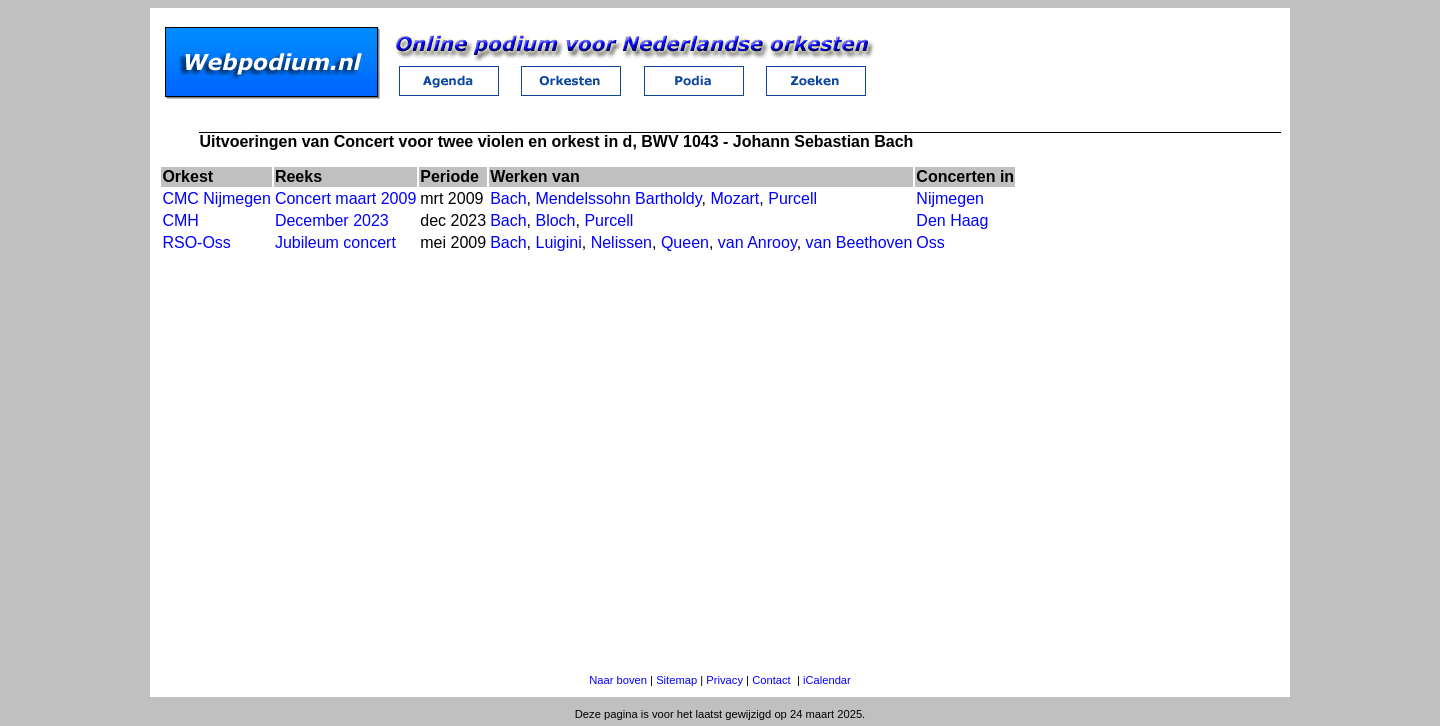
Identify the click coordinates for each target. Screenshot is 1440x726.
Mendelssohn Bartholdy (618, 198)
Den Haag (952, 220)
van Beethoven (859, 242)
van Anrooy (757, 242)
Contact (771, 680)
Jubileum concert (335, 242)
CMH (180, 220)
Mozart (734, 198)
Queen (685, 242)
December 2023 (332, 220)
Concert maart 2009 (345, 198)
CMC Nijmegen (216, 198)
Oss (930, 242)
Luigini (558, 242)
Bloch (555, 220)
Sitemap (676, 680)
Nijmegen (950, 198)
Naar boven (618, 680)
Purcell (792, 198)
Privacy (724, 680)
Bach (508, 198)
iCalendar (827, 680)
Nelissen (621, 242)
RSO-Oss (196, 242)
